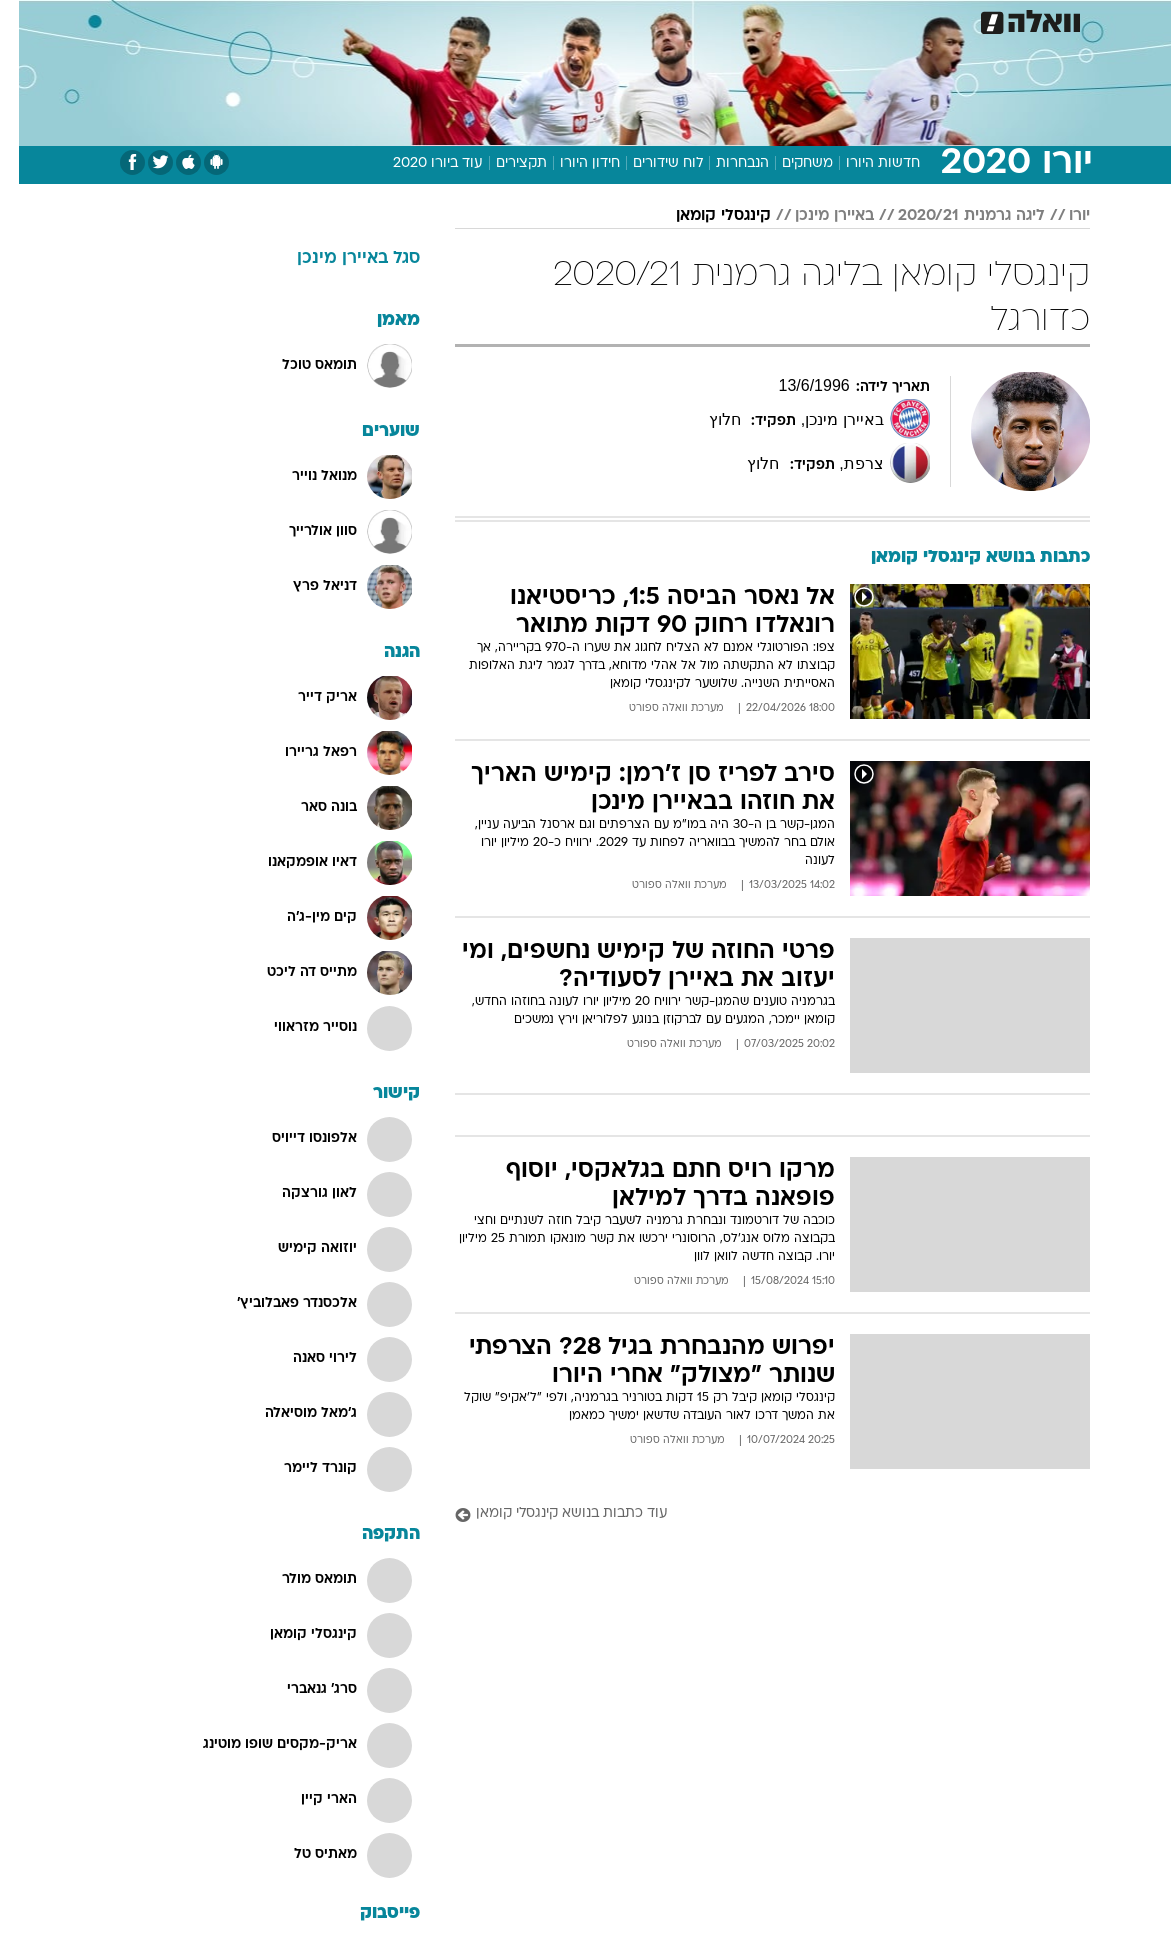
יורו (1060, 216)
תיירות (501, 18)
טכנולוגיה (432, 18)
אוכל (622, 18)
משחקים (788, 163)
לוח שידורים (649, 163)
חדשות (905, 18)
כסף (672, 18)
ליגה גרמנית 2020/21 (952, 216)
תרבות (782, 18)
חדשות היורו (864, 163)
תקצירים (502, 163)
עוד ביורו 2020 (419, 163)
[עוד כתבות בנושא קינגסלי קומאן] (753, 1514)
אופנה (365, 18)
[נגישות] (27, 18)
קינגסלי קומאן (704, 216)
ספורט (842, 18)
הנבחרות (723, 163)
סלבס (724, 18)
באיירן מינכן (815, 216)
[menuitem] (893, 19)
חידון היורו (571, 163)
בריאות (564, 18)
